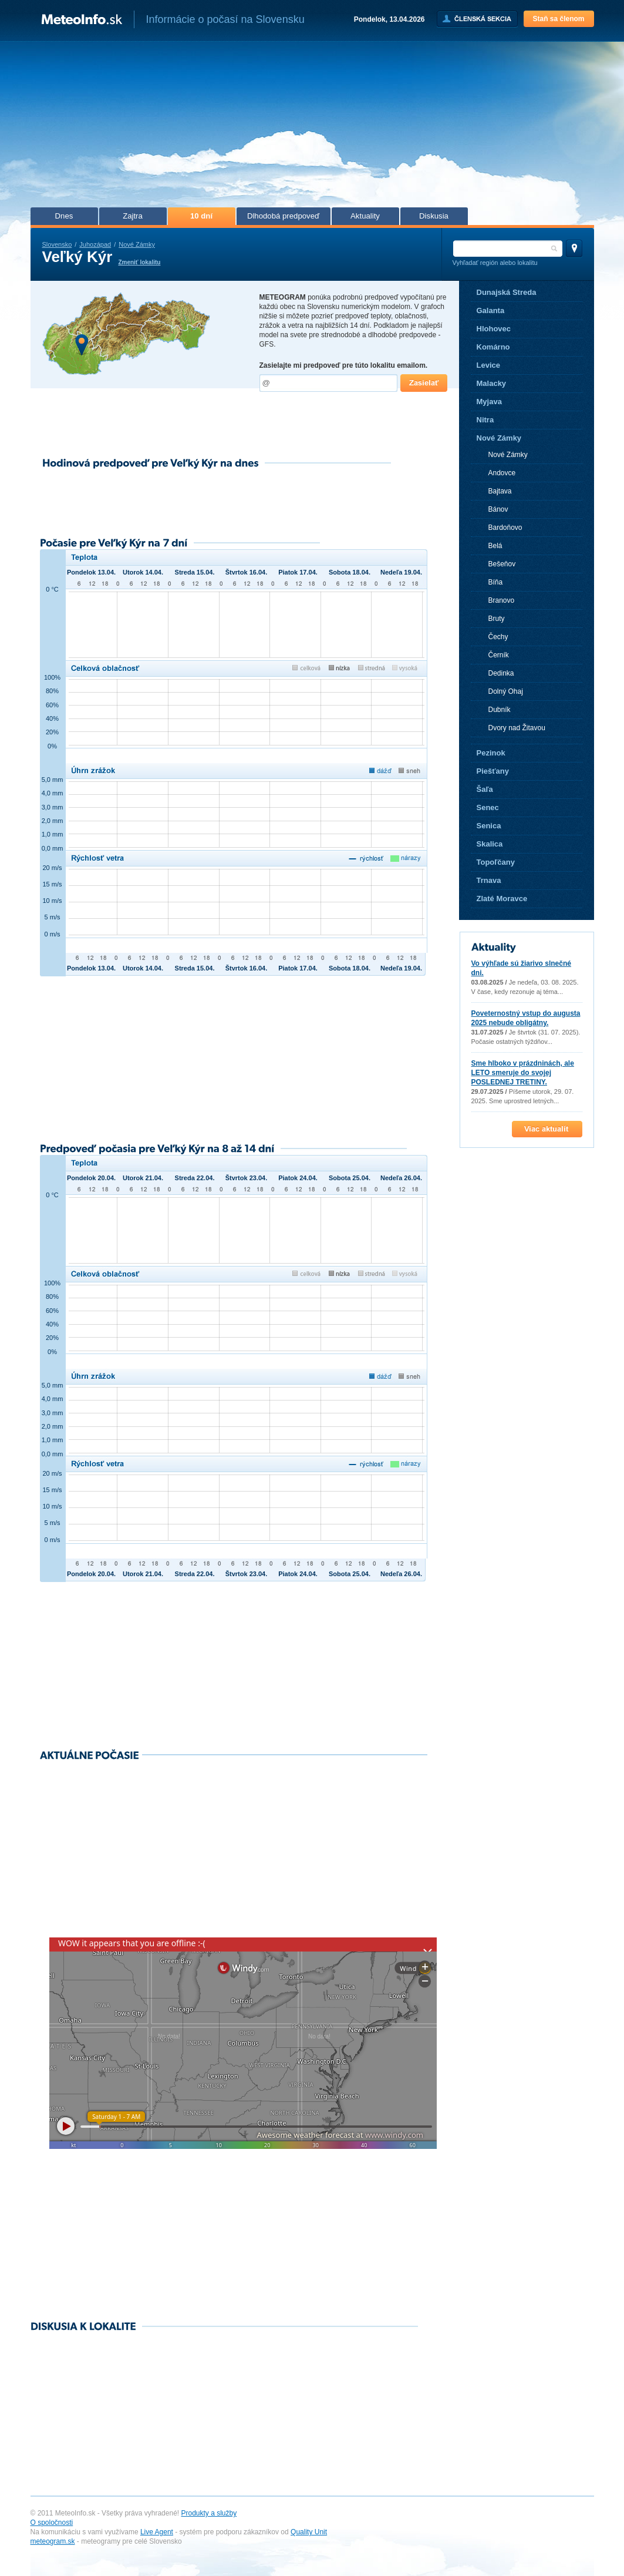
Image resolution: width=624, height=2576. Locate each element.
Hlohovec (494, 328)
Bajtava (500, 491)
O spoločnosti (52, 2522)
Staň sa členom (558, 19)
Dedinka (501, 673)
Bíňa (495, 582)
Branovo (501, 600)
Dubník (499, 710)
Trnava (489, 880)
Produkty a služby (209, 2513)
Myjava (489, 401)
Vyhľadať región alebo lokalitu (495, 262)
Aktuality (365, 215)
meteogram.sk (53, 2541)
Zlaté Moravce (502, 898)
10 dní (201, 215)
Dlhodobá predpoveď (283, 215)
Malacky (492, 383)
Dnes (64, 215)
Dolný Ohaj (505, 691)
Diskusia (433, 215)
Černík (498, 655)
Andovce (502, 473)
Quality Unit (309, 2532)
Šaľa (485, 789)
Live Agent (156, 2532)
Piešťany (493, 771)
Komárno (493, 346)
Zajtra (133, 215)
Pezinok (491, 752)
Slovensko (57, 244)
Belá (495, 546)
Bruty (496, 618)
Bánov (498, 509)
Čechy (498, 637)
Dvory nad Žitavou (516, 728)
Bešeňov (502, 564)
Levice (488, 365)
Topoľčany (496, 862)
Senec (488, 807)
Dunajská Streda (507, 292)
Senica (489, 825)
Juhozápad (95, 244)
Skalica (490, 843)
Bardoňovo (505, 527)
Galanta (491, 310)
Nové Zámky (137, 244)
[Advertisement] (312, 128)
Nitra (485, 419)
